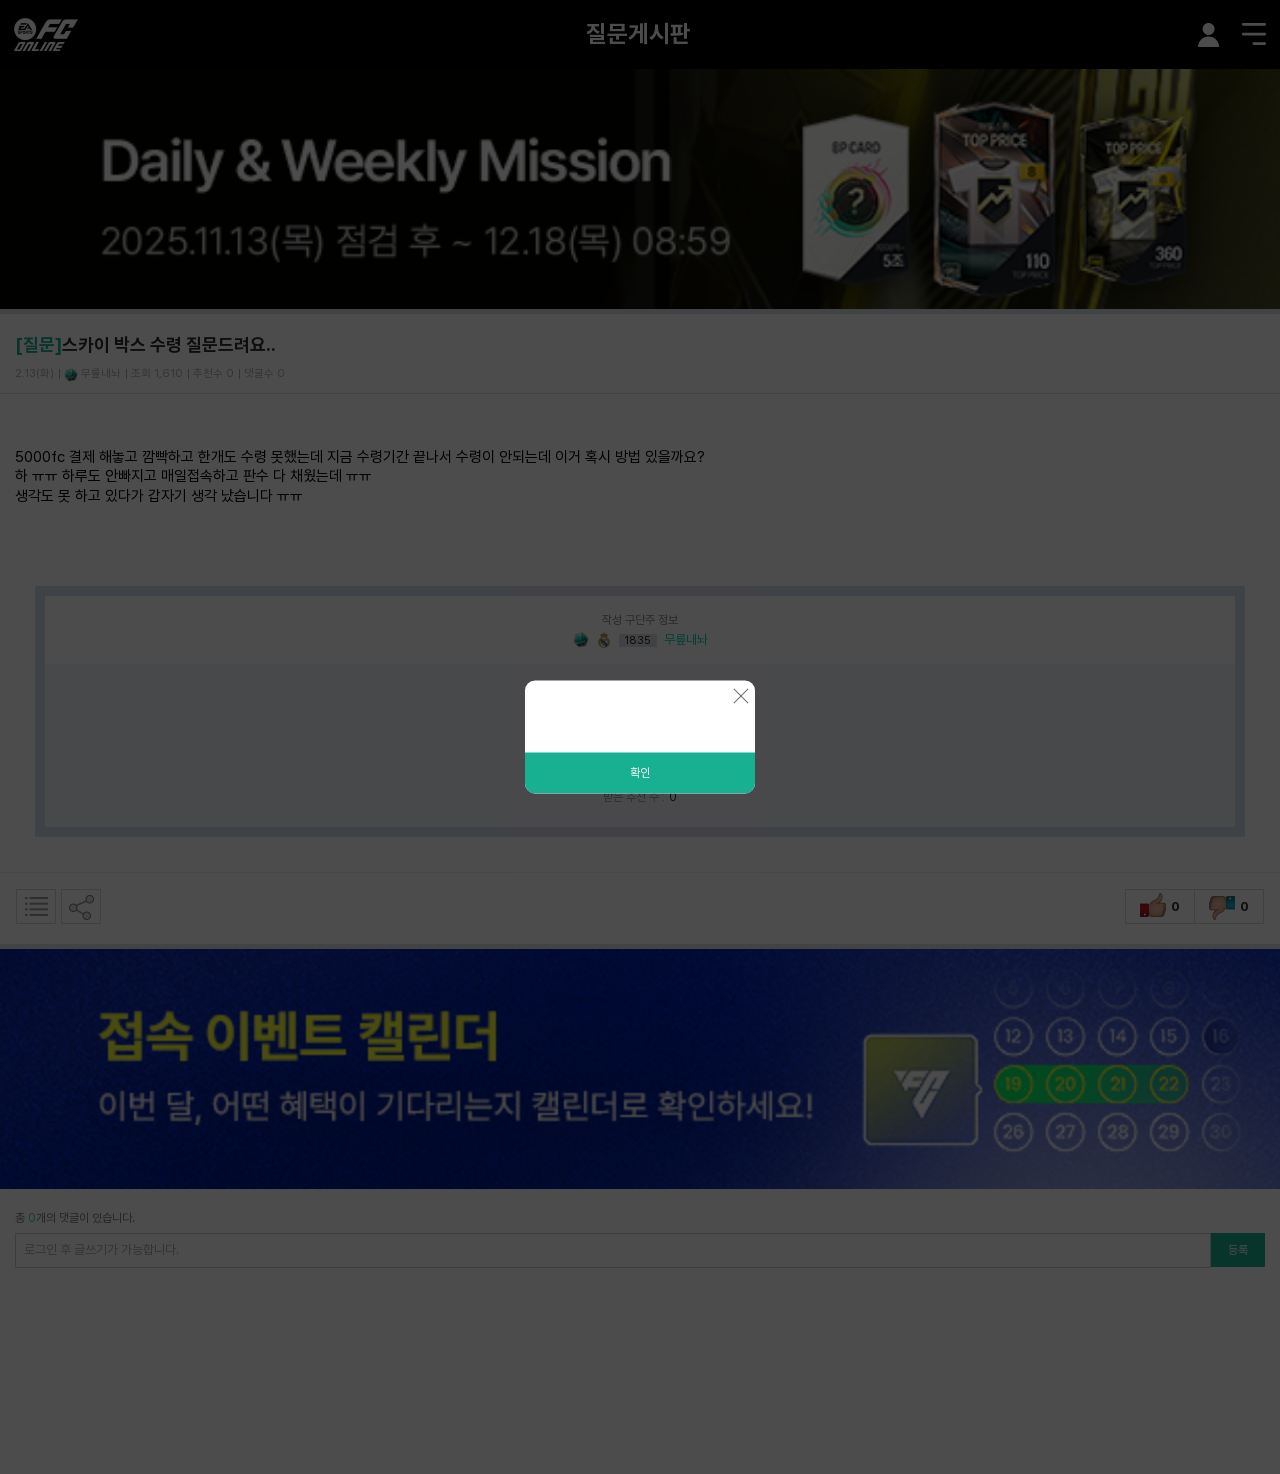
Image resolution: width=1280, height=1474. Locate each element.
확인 (640, 773)
